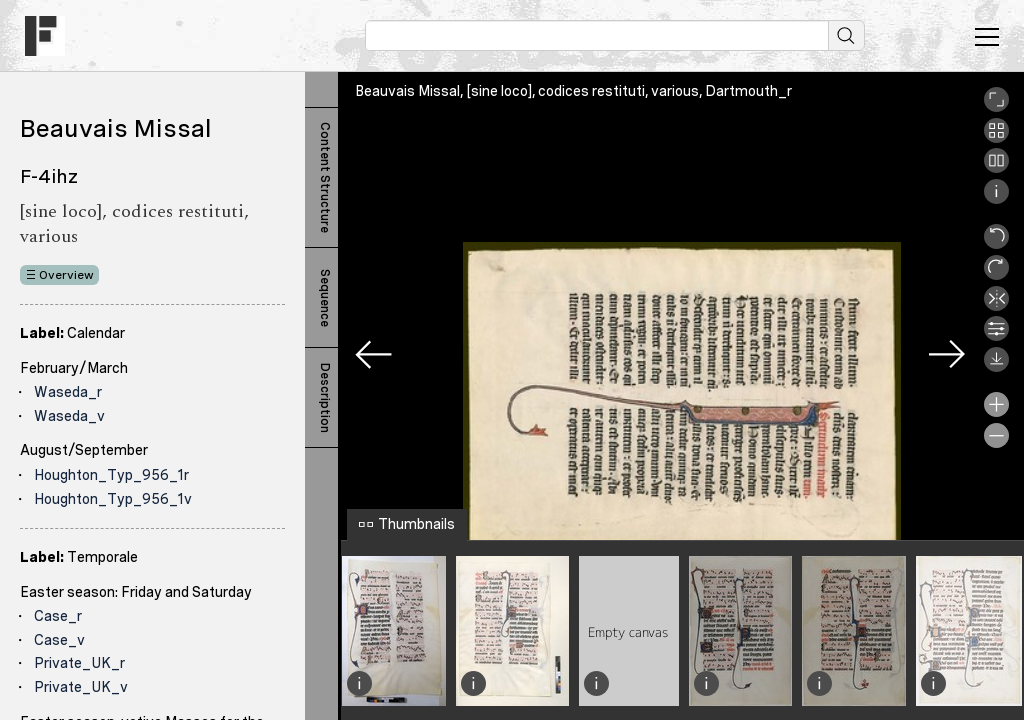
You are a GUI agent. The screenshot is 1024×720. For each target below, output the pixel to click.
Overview (66, 275)
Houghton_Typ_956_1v (113, 499)
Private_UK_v (81, 687)
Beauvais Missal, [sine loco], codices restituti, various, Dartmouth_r (573, 91)
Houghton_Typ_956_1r (111, 475)
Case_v (59, 640)
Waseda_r (68, 392)
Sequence (325, 298)
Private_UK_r (79, 663)
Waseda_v (69, 416)
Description (325, 398)
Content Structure (325, 177)
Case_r (58, 616)
